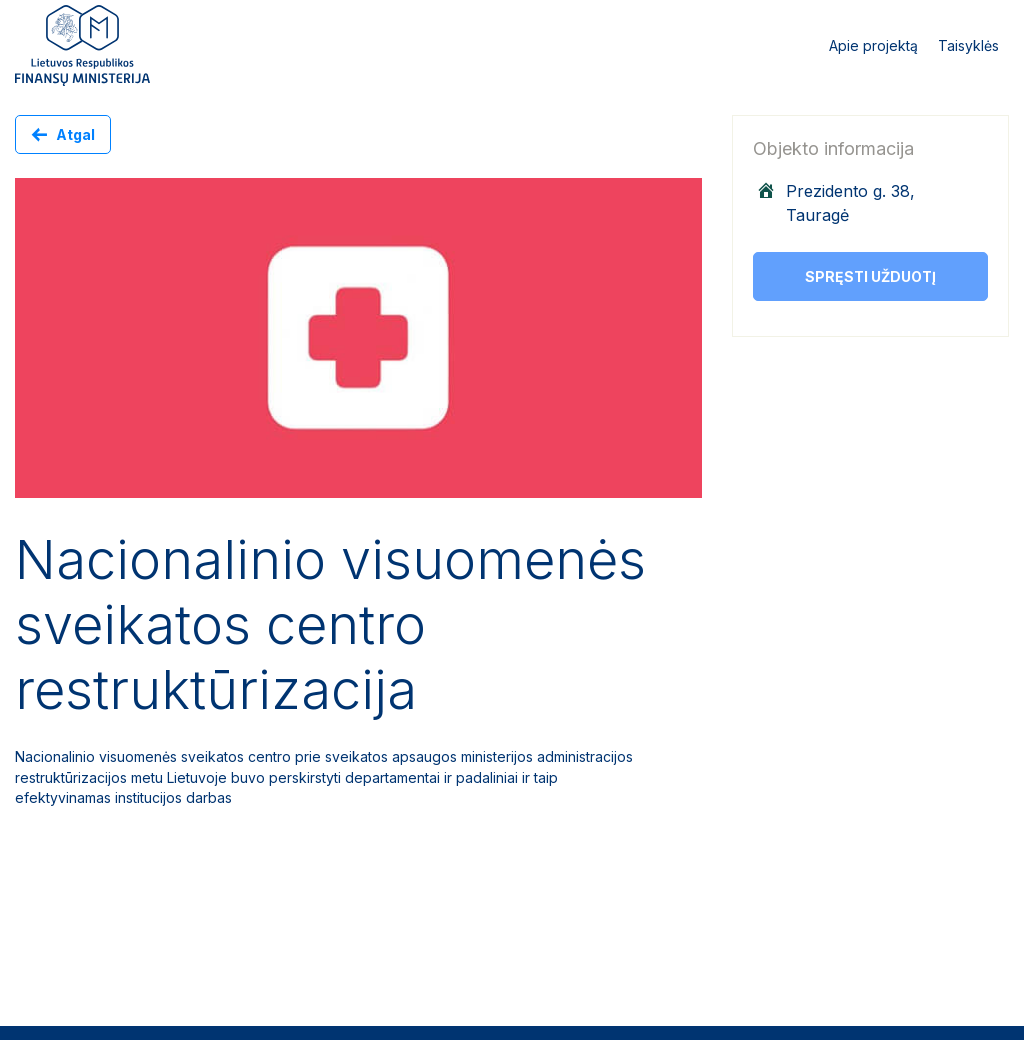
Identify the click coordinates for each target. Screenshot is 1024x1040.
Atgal (75, 134)
